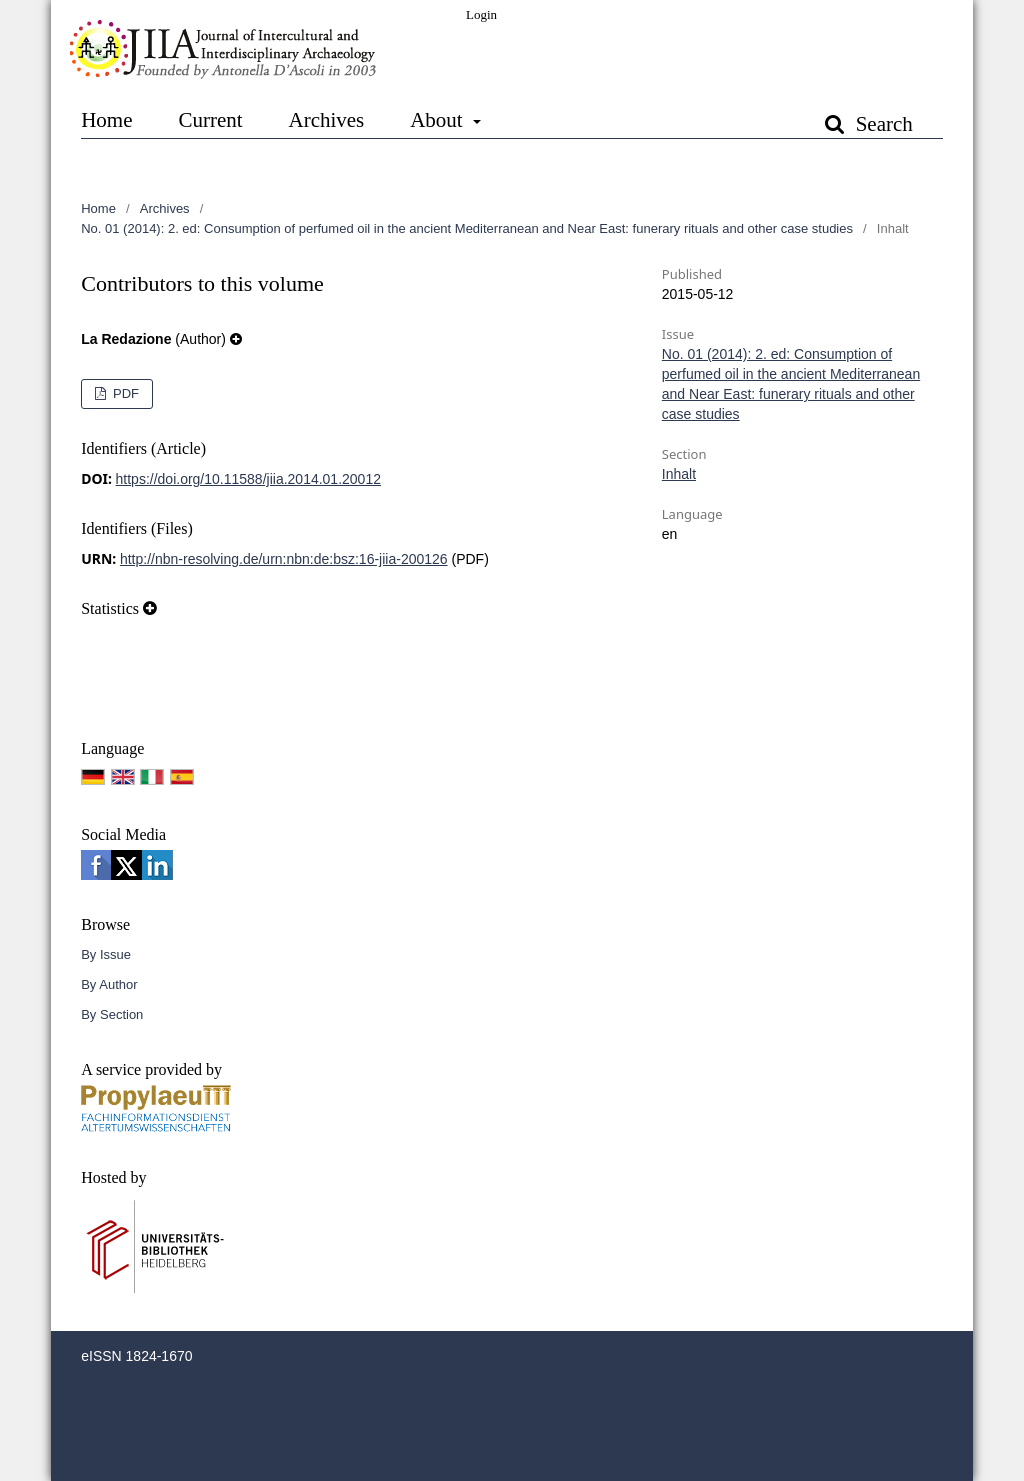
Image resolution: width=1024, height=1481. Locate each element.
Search (881, 124)
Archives (326, 120)
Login (481, 14)
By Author (109, 984)
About (439, 120)
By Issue (106, 954)
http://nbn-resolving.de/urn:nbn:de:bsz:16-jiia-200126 (284, 559)
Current (210, 120)
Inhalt (679, 474)
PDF (124, 393)
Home (106, 120)
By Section (112, 1014)
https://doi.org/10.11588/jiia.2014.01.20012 (248, 479)
